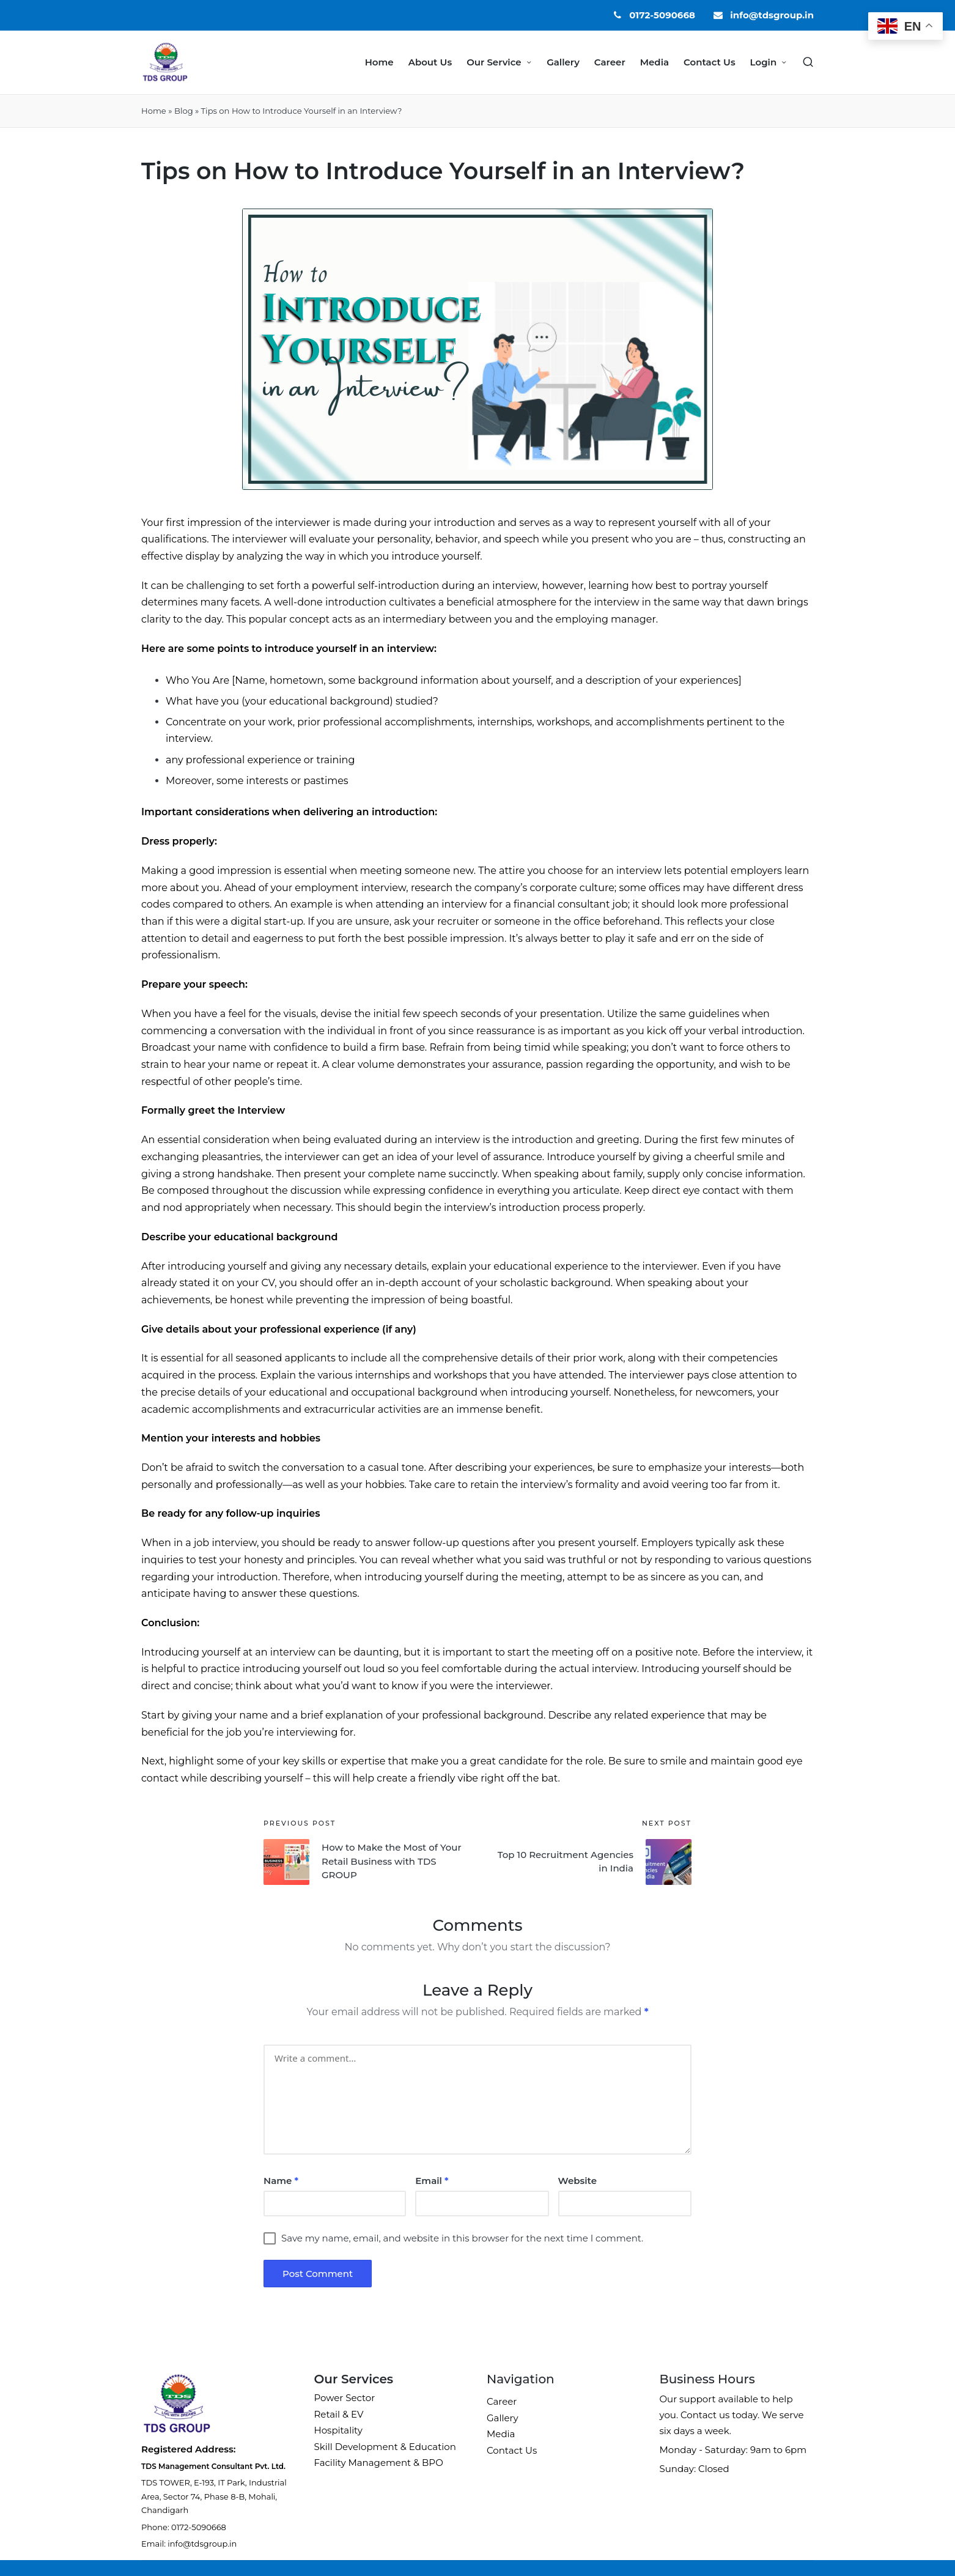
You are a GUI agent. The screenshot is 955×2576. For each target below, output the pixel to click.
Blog (183, 111)
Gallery (502, 2418)
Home (153, 111)
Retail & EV (339, 2414)
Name (281, 2180)
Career (502, 2401)
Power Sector (344, 2398)
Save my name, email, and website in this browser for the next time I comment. (462, 2238)
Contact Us (512, 2450)
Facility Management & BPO (378, 2462)
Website (577, 2180)
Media (501, 2434)
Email (431, 2180)
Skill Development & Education (385, 2446)
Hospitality (338, 2430)
